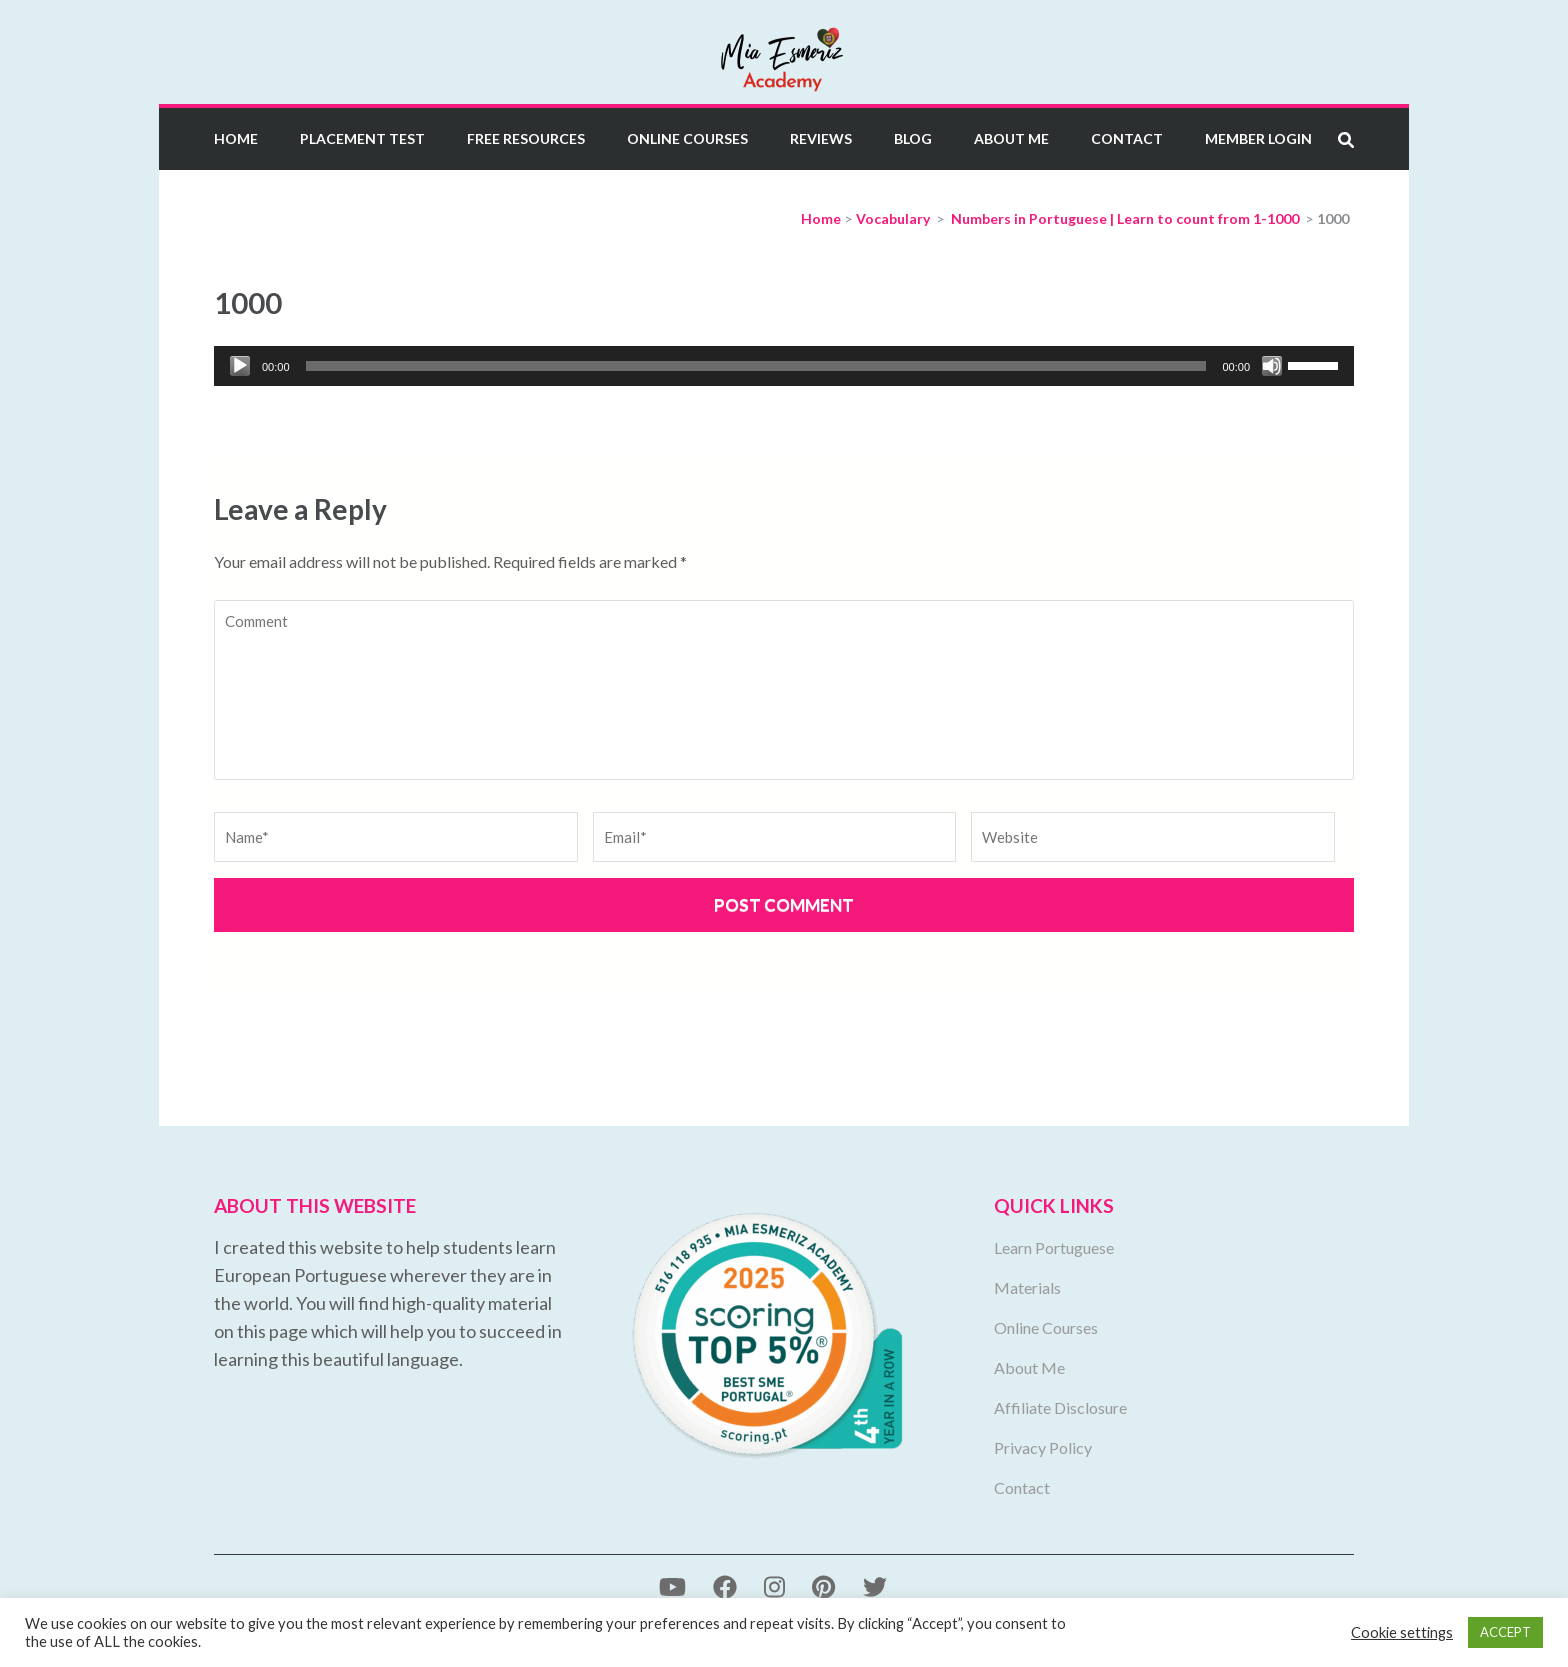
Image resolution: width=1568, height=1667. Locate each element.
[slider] (756, 366)
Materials (1027, 1287)
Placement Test (362, 138)
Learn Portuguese (1054, 1247)
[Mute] (1272, 366)
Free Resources (526, 138)
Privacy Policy (1043, 1447)
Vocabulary (893, 218)
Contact (1127, 138)
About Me (1011, 138)
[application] (784, 366)
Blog (913, 138)
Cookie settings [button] (1402, 1632)
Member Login (1258, 138)
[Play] (240, 366)
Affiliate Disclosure (1060, 1407)
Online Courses (687, 138)
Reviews (821, 138)
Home (236, 138)
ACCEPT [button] (1505, 1632)
